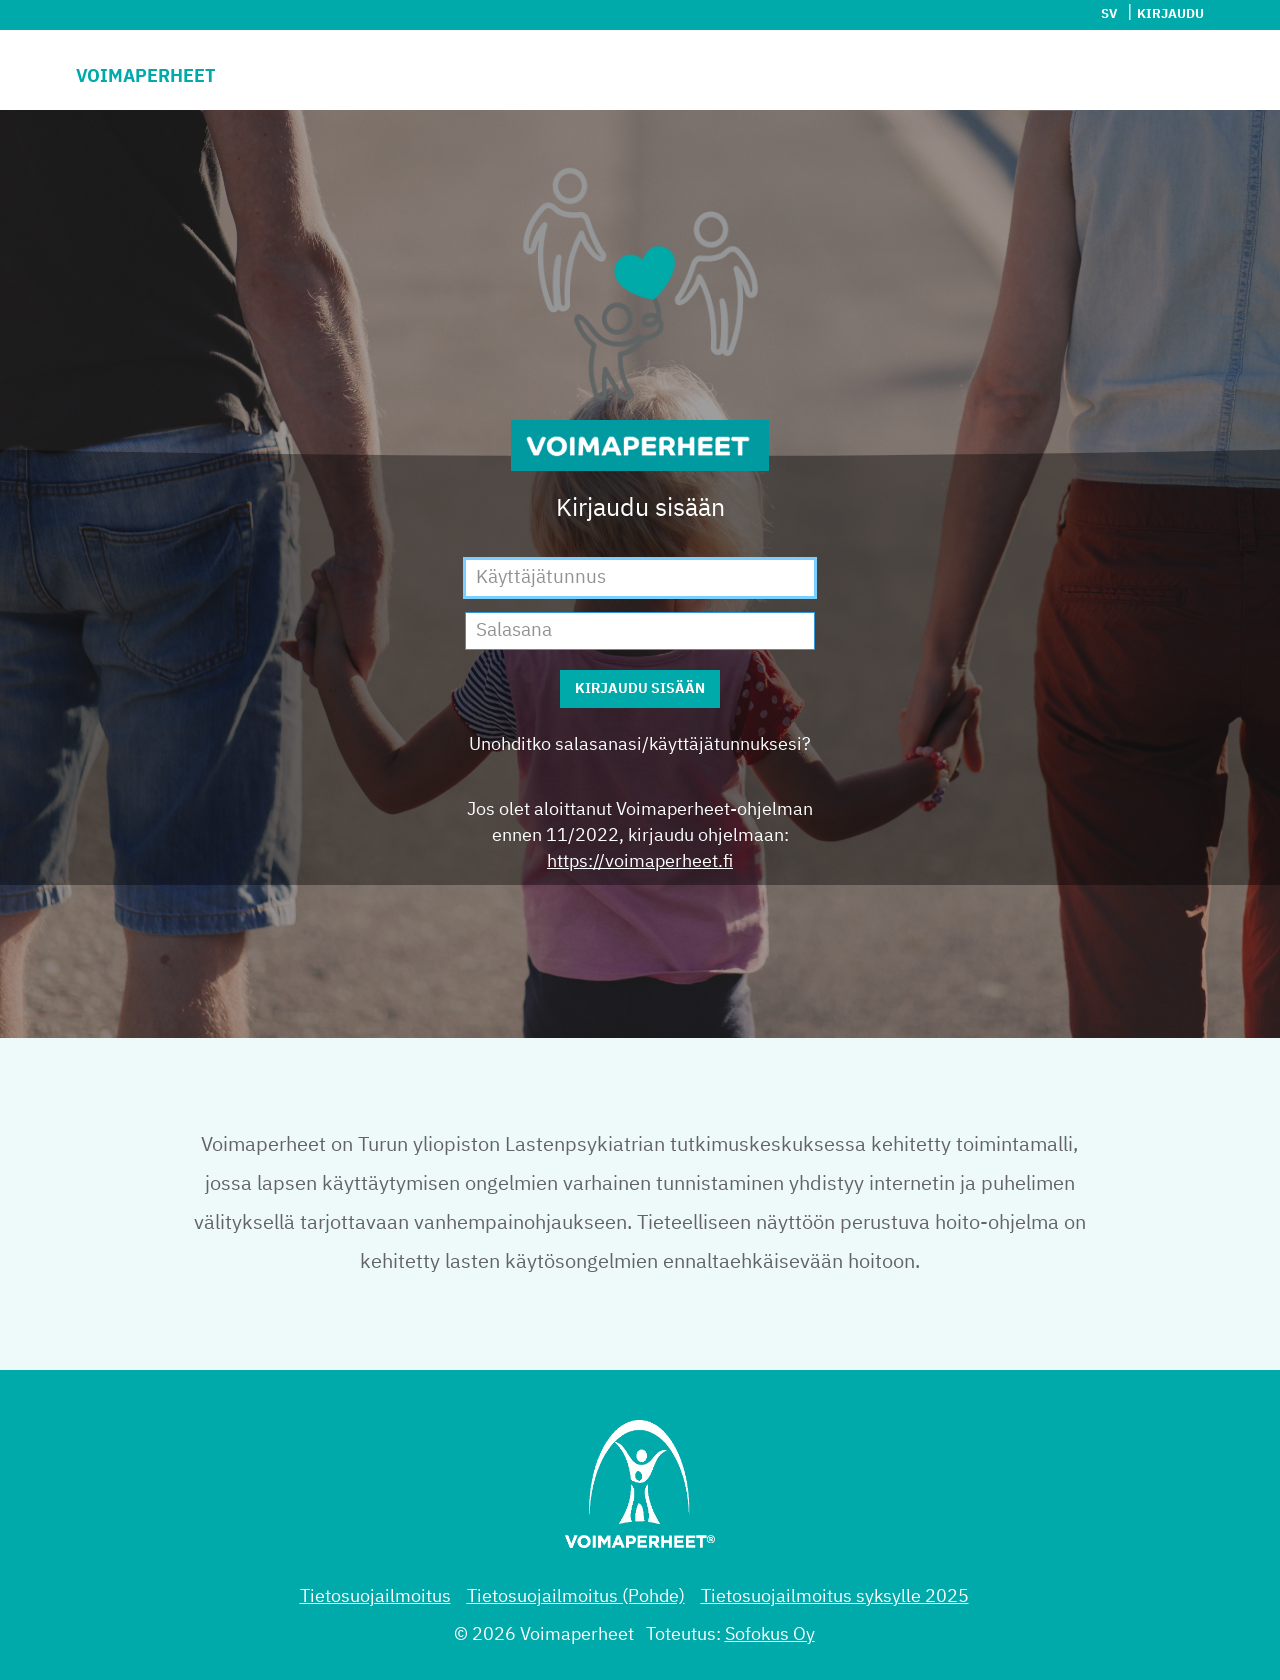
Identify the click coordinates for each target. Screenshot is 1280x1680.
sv (1109, 14)
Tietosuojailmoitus (375, 1597)
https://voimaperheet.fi (640, 862)
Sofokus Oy (770, 1635)
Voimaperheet (146, 77)
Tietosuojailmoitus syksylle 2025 (835, 1597)
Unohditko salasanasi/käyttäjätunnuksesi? (640, 745)
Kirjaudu (1170, 14)
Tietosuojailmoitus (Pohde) (576, 1597)
